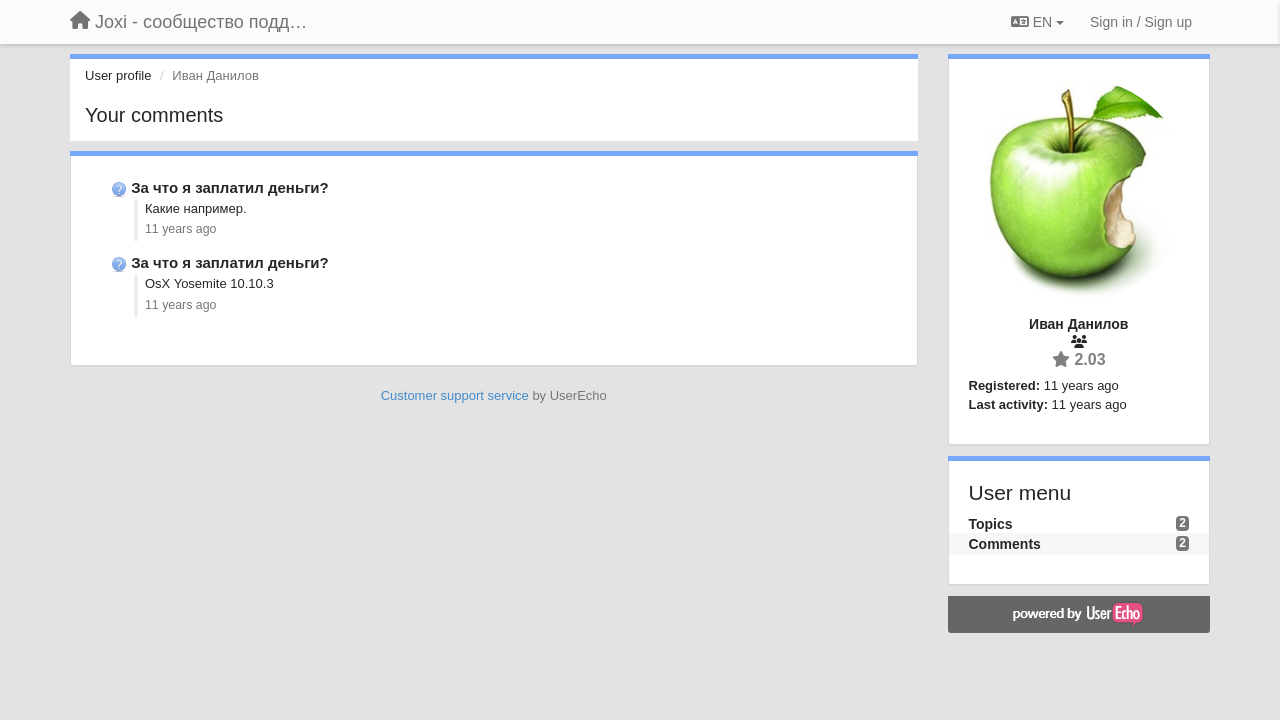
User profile (118, 75)
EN (1037, 22)
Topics (991, 524)
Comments (1005, 544)
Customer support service (455, 395)
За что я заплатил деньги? (230, 187)
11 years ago (180, 229)
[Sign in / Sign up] (1141, 22)
